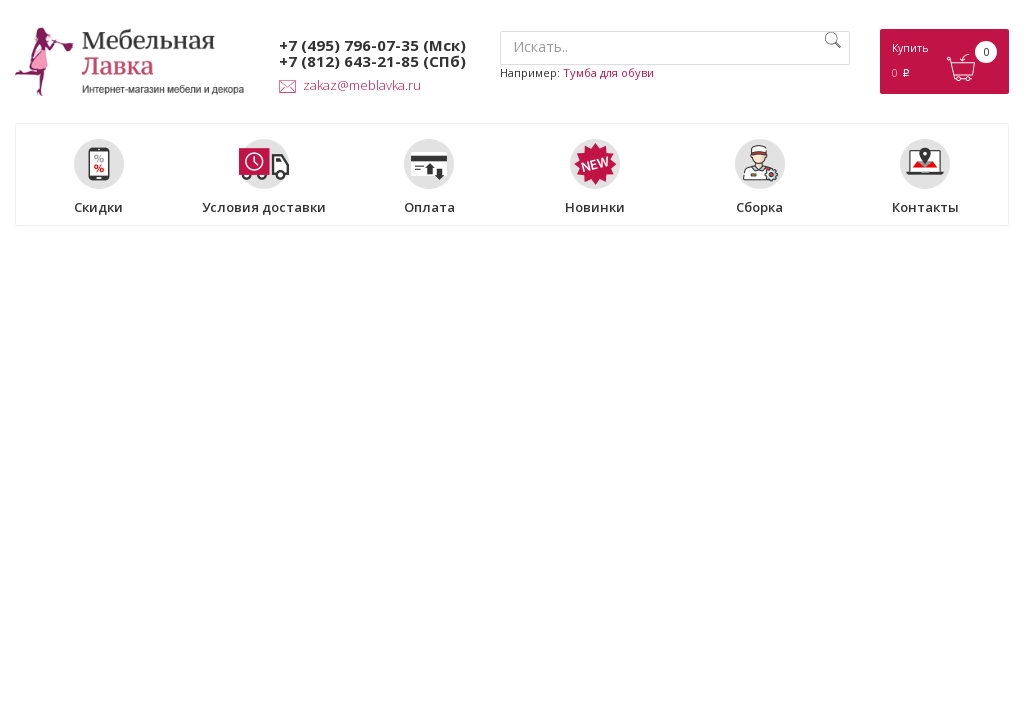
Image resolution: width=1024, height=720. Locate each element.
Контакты (925, 177)
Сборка (760, 177)
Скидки (99, 177)
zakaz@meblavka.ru (350, 85)
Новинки (595, 177)
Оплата (429, 177)
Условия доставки (264, 177)
